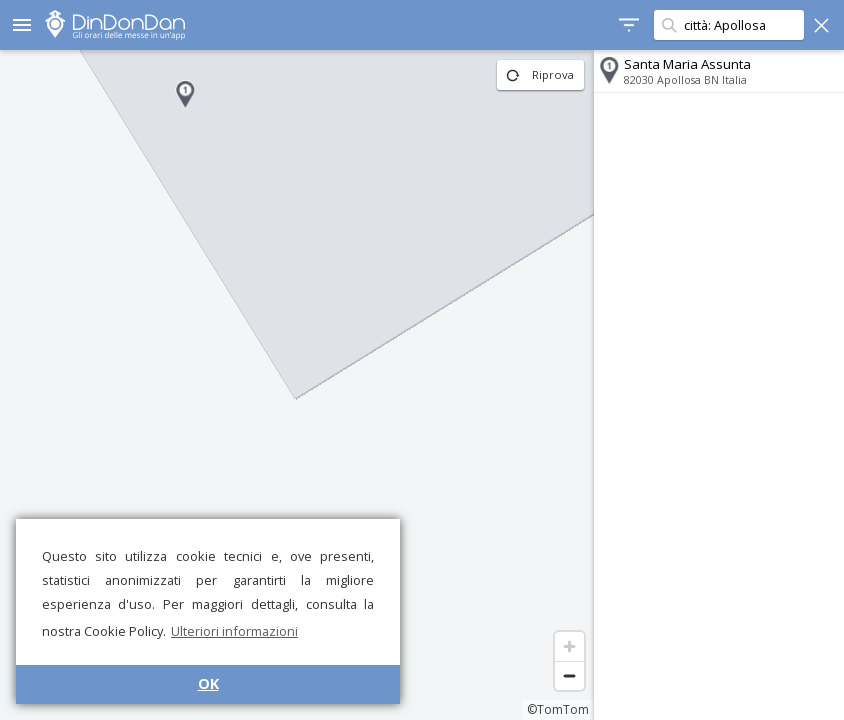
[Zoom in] (569, 646)
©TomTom (558, 709)
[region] (297, 385)
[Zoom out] (569, 675)
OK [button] (208, 683)
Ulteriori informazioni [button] (234, 631)
